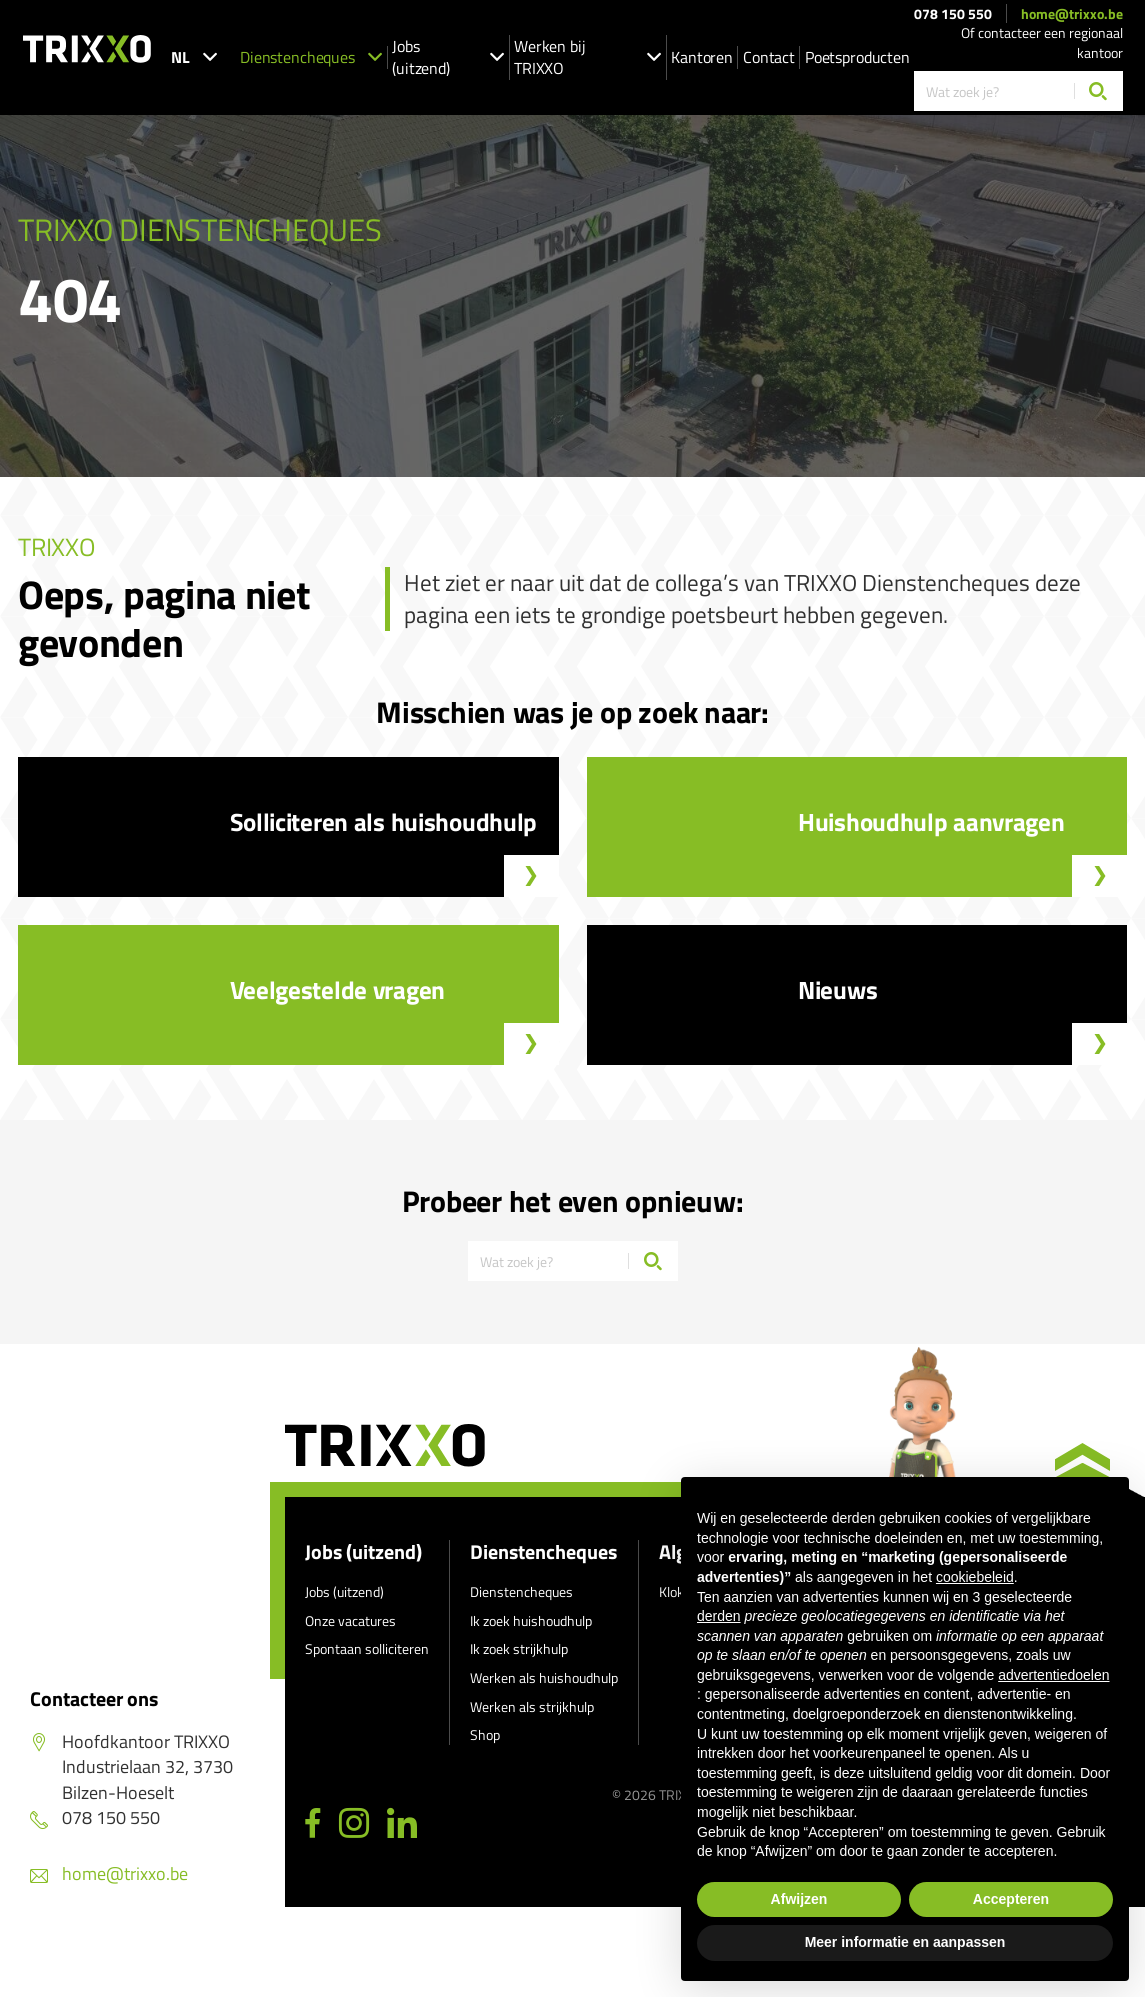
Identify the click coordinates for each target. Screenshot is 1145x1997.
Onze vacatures (350, 1620)
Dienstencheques (311, 57)
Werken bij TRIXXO (587, 57)
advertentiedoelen (1053, 1675)
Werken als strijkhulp (532, 1706)
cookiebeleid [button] (975, 1577)
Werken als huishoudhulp (544, 1677)
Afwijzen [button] (799, 1899)
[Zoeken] (1098, 91)
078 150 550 (953, 14)
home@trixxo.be (1072, 14)
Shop (485, 1734)
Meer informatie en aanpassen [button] (905, 1942)
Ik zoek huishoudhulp (531, 1620)
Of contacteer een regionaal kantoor (1042, 42)
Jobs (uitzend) (448, 57)
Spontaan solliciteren (367, 1648)
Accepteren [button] (1011, 1899)
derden (719, 1616)
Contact (769, 57)
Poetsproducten (857, 57)
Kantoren (702, 57)
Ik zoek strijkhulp (519, 1648)
